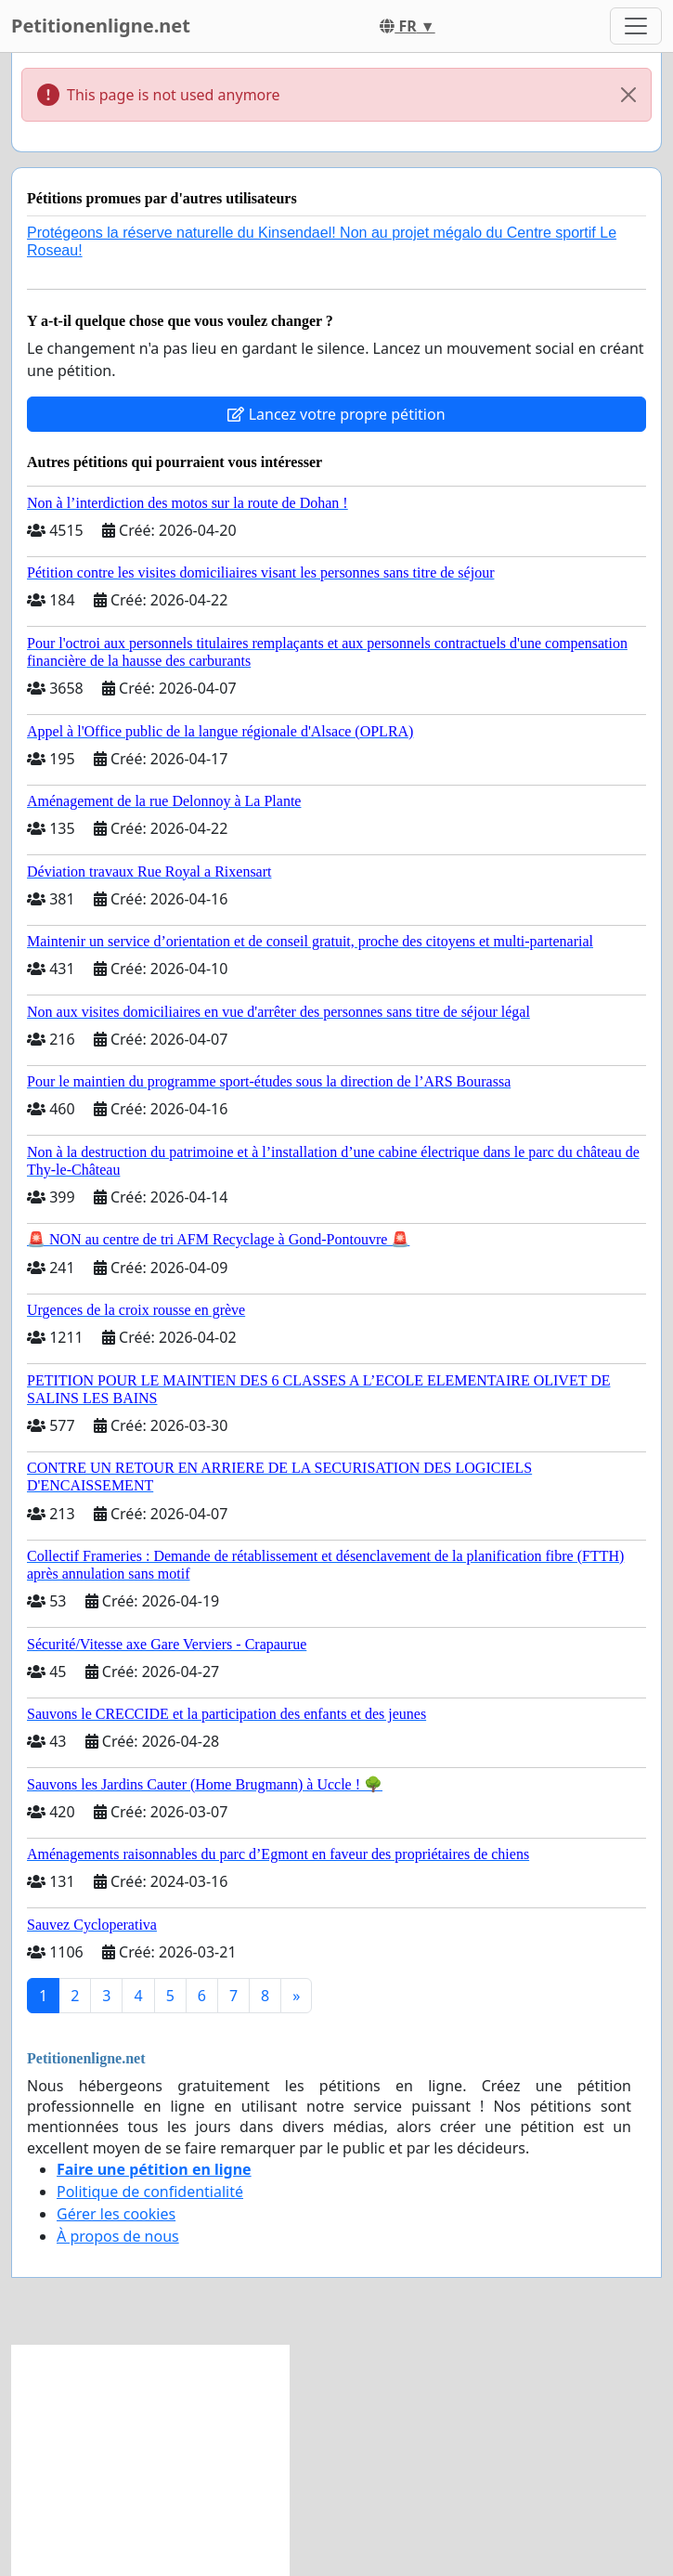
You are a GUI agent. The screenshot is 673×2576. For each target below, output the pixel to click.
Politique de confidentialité (150, 2191)
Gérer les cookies (116, 2214)
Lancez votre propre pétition (336, 414)
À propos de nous (118, 2236)
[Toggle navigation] (636, 26)
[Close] (628, 95)
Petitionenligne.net (100, 25)
